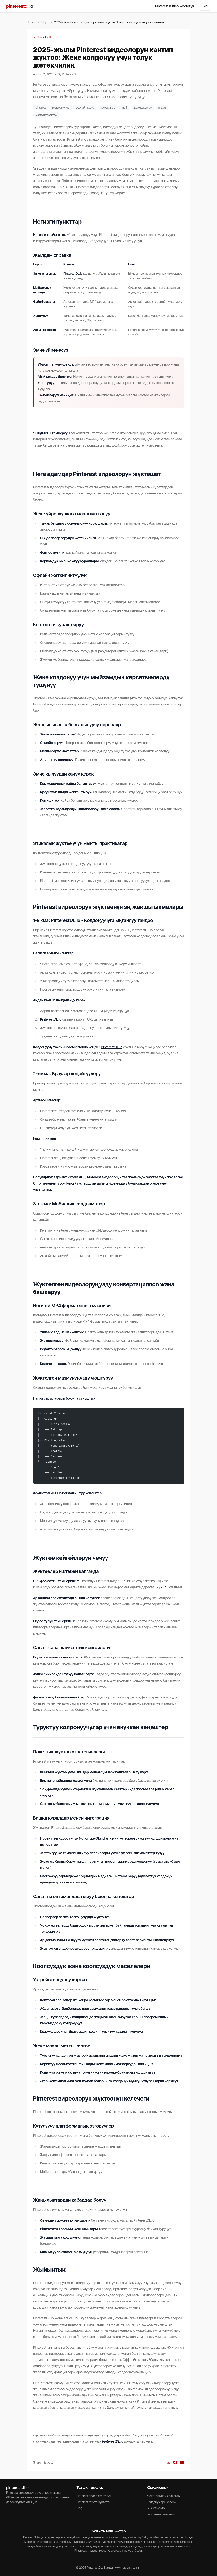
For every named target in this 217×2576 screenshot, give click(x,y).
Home (30, 22)
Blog (44, 22)
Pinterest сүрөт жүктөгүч (93, 2502)
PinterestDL (76, 1177)
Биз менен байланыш (161, 2514)
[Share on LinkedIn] (182, 2462)
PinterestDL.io (72, 273)
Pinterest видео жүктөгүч (174, 6)
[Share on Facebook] (175, 2462)
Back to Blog (43, 37)
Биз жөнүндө (156, 2508)
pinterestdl (19, 6)
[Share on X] (168, 2462)
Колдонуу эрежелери (161, 2502)
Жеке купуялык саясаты (163, 2496)
